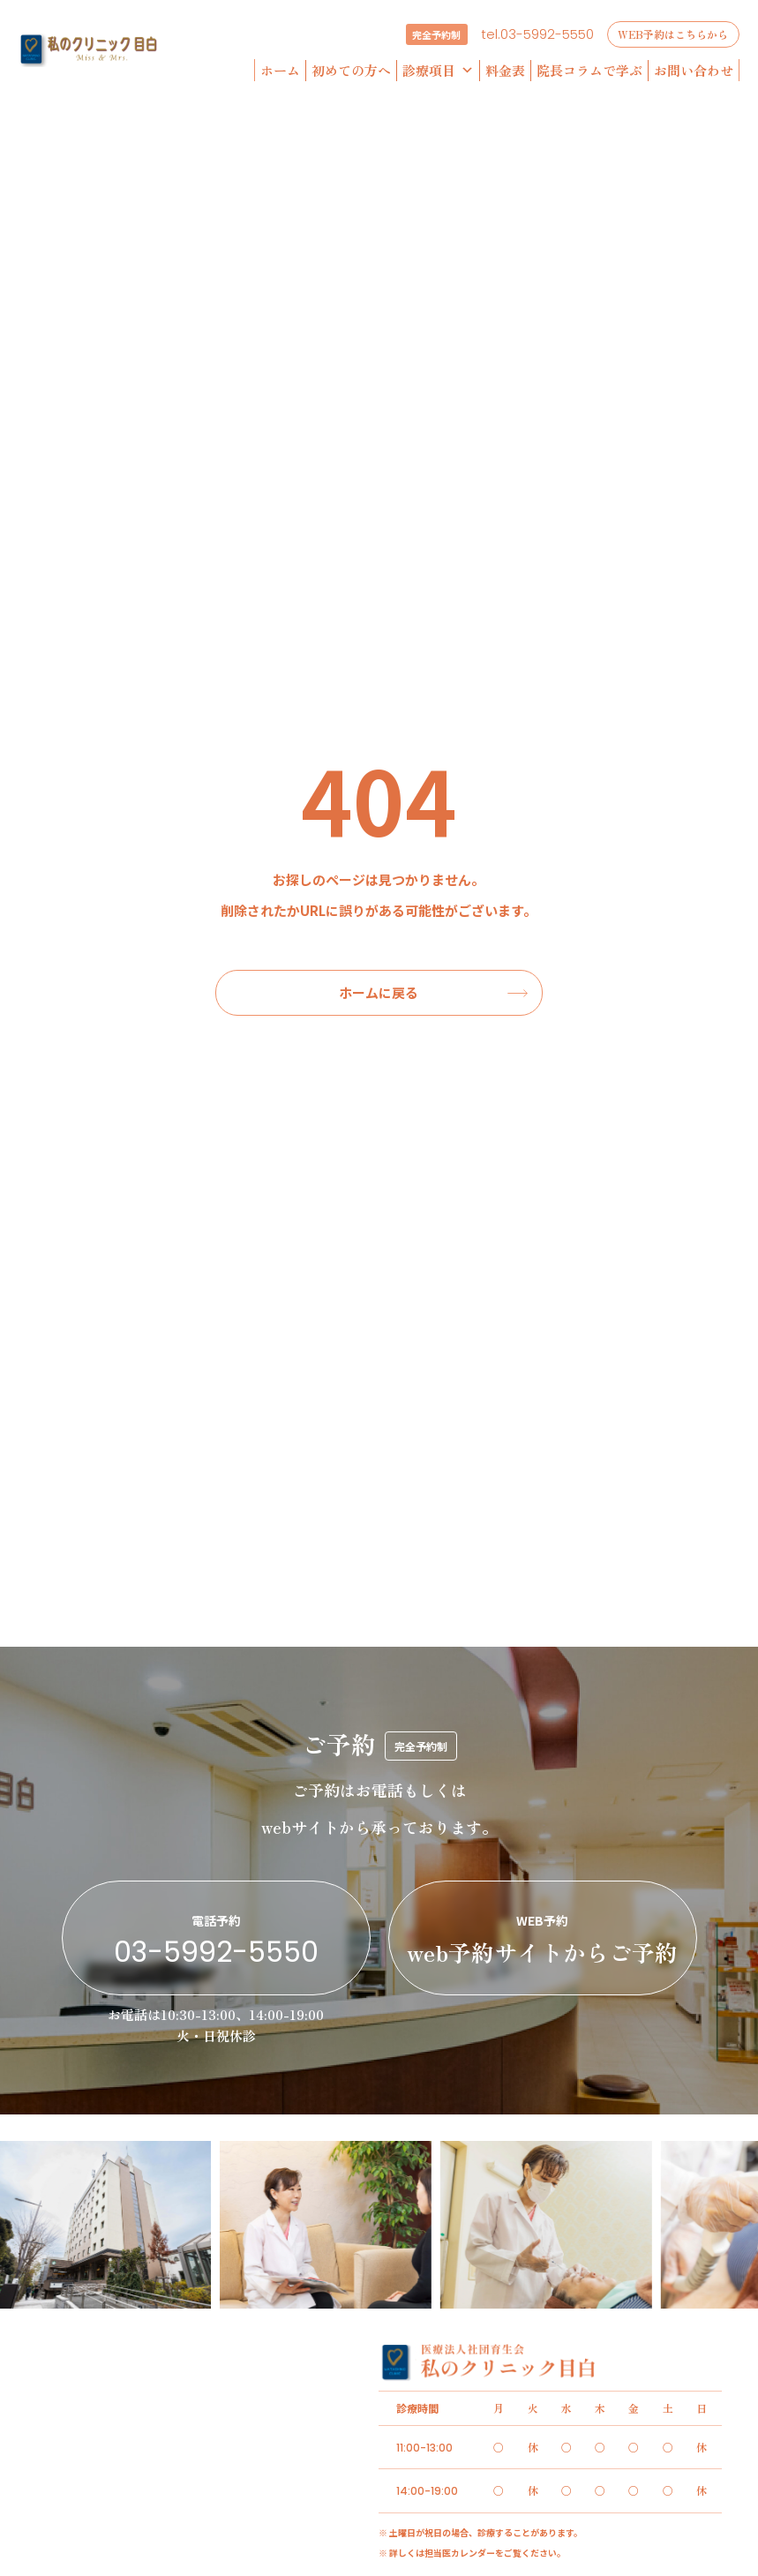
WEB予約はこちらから (673, 33)
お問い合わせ (693, 70)
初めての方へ (351, 70)
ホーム (280, 70)
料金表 (505, 70)
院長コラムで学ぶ (589, 70)
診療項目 (438, 70)
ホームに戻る (378, 992)
